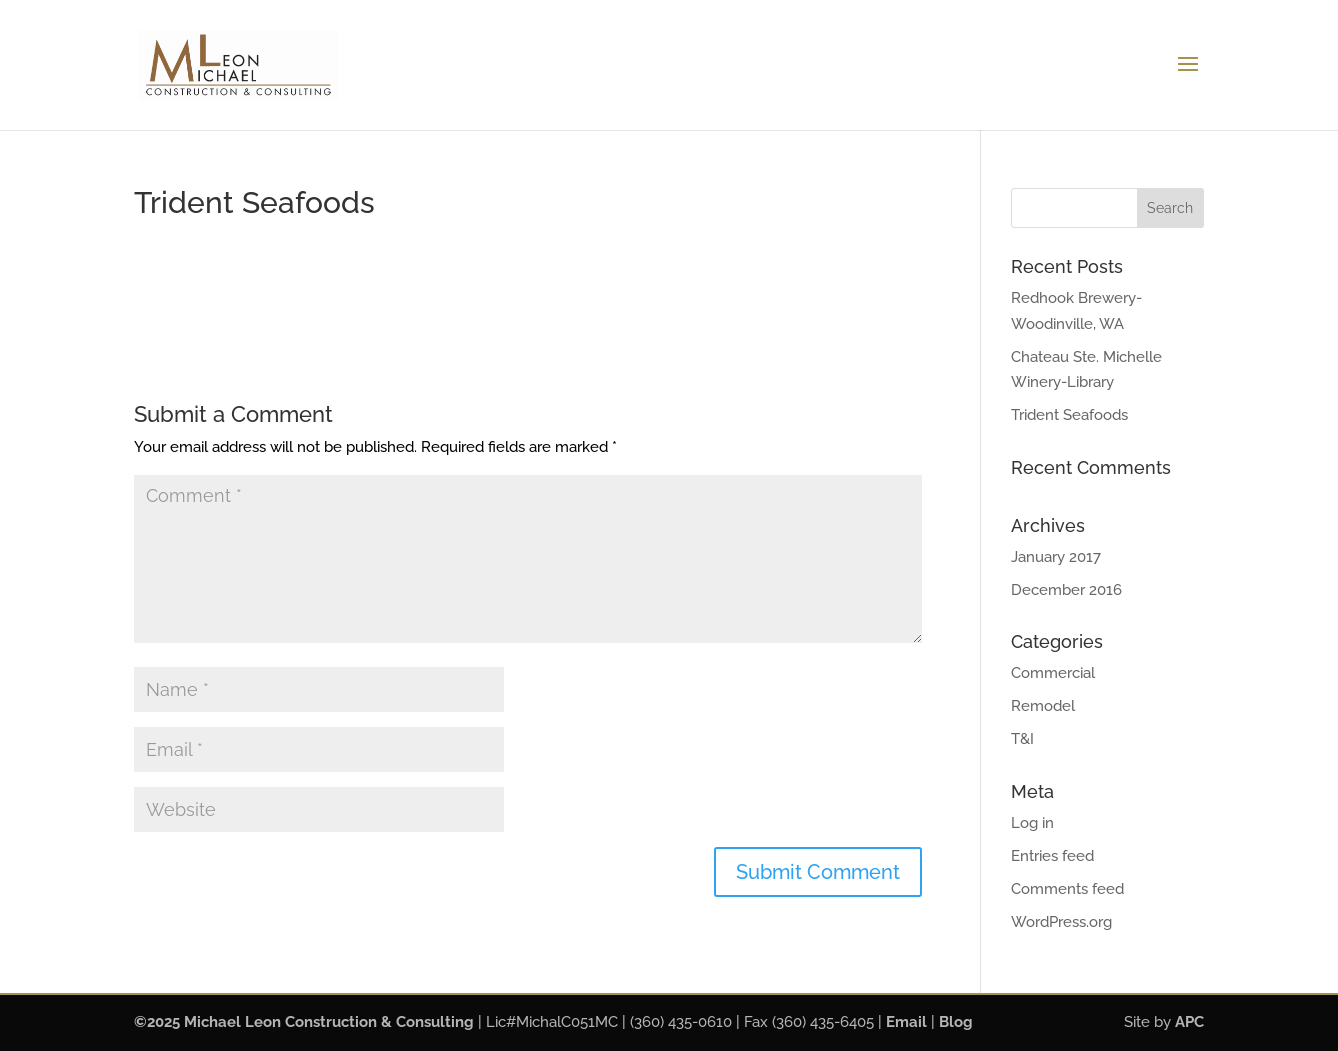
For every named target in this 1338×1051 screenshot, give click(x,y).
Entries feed (1052, 856)
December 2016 (1066, 590)
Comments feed (1067, 889)
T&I (1022, 739)
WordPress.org (1061, 922)
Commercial (1053, 673)
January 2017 (1056, 557)
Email (906, 1022)
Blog (956, 1022)
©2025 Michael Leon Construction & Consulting (304, 1022)
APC (1189, 1022)
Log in (1032, 823)
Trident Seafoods (1069, 415)
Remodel (1043, 706)
